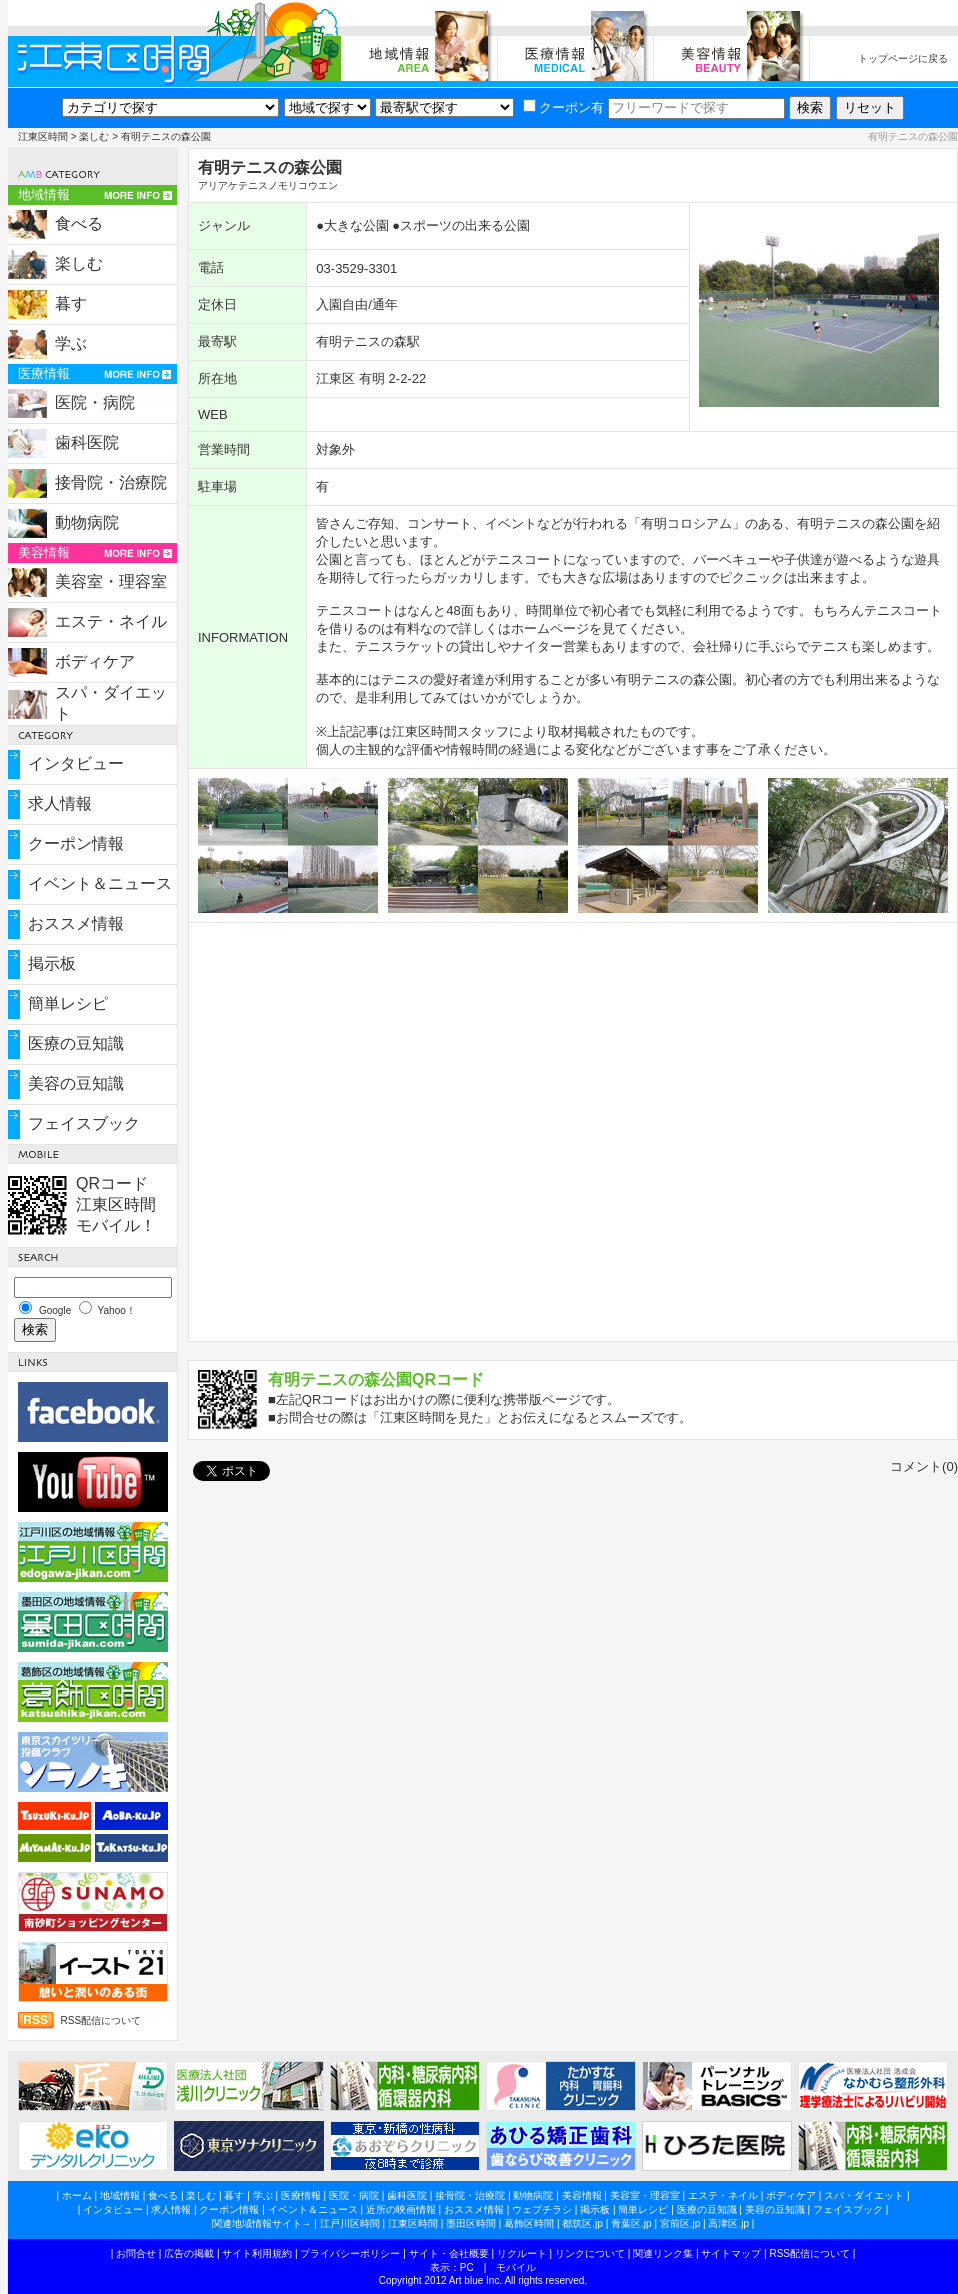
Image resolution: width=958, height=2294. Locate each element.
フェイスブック (84, 1123)
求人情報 (60, 803)
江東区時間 (43, 136)
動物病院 (87, 522)
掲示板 (52, 963)
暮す (71, 303)
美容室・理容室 (111, 581)
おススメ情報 (76, 923)
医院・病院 (95, 402)
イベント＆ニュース (100, 883)
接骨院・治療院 (111, 482)
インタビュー (76, 763)
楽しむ (94, 136)
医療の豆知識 (76, 1043)
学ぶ (71, 343)
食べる (79, 223)
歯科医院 (87, 442)
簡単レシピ (68, 1003)
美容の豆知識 (76, 1083)
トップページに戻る (903, 58)
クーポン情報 (76, 843)
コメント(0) (924, 1466)
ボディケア (95, 661)
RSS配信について (101, 2020)
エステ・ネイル (111, 621)
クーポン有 (563, 107)
